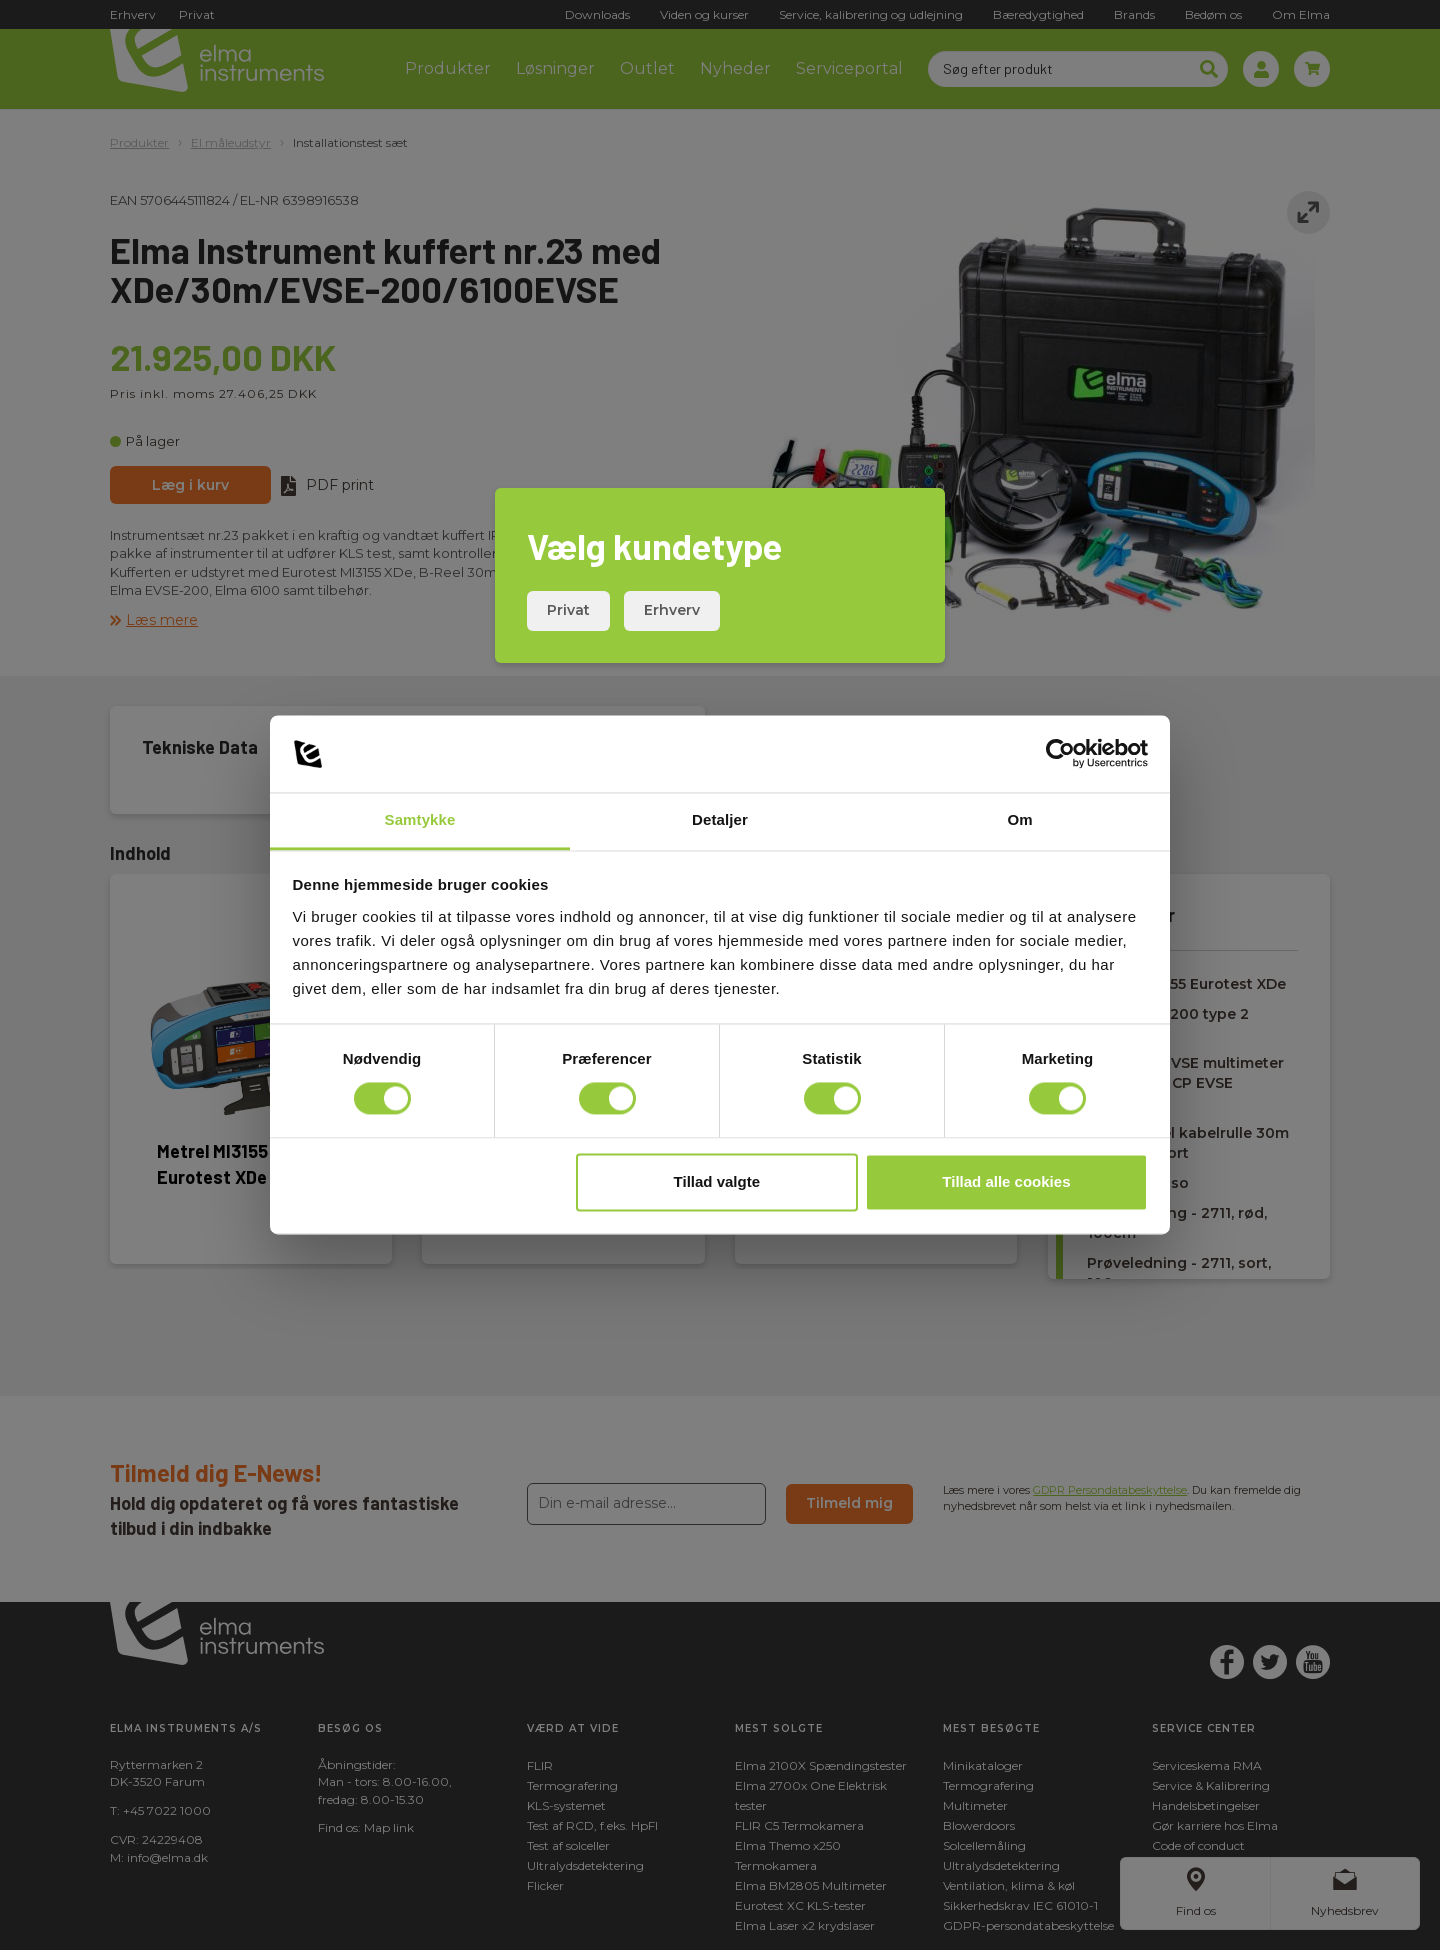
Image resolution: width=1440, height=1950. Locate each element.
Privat (568, 610)
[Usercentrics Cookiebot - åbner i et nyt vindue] (1060, 754)
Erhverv (672, 610)
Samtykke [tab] (420, 819)
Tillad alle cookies (1006, 1181)
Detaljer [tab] (720, 819)
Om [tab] (1019, 819)
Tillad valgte (717, 1181)
